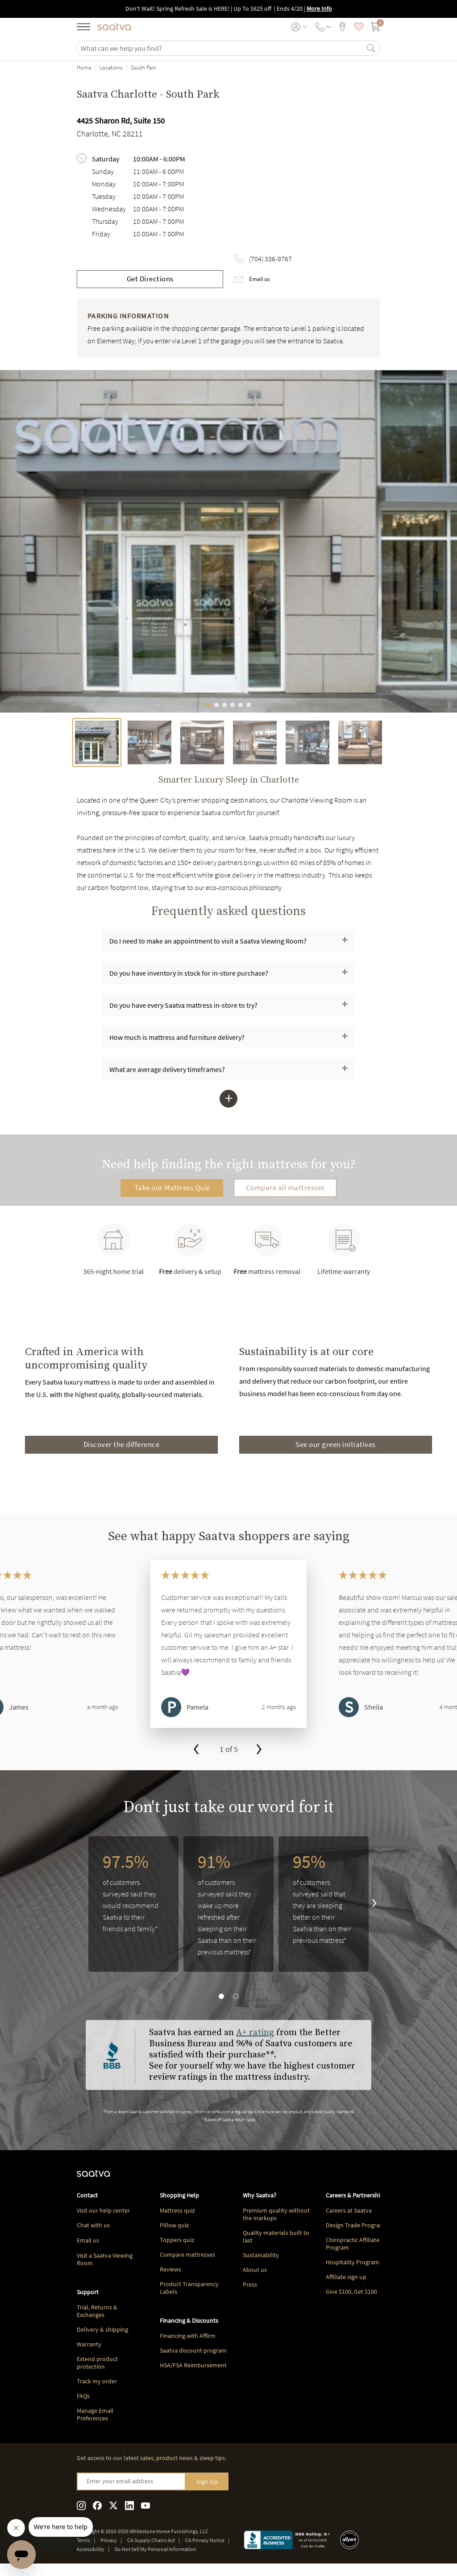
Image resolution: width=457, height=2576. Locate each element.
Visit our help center (103, 2210)
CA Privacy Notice (204, 2540)
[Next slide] (447, 1399)
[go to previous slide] (196, 1750)
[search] (222, 48)
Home (84, 67)
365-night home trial (113, 1250)
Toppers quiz (177, 2240)
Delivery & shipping (102, 2329)
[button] (228, 940)
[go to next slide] (259, 1750)
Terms (83, 2540)
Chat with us (93, 2225)
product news (174, 2458)
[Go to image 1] (208, 705)
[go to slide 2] (235, 1996)
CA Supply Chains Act (151, 2540)
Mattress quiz (177, 2210)
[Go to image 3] (224, 705)
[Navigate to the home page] (114, 26)
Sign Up (207, 2481)
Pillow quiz (174, 2225)
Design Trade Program (355, 2225)
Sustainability (261, 2255)
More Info (319, 8)
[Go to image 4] (232, 705)
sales (147, 2458)
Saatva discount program (193, 2350)
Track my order (97, 2381)
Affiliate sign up (346, 2277)
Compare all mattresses (285, 1187)
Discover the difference (121, 1444)
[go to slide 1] (221, 1996)
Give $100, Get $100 (351, 2291)
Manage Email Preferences (95, 2414)
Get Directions (150, 279)
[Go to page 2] (232, 1468)
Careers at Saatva (349, 2210)
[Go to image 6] (248, 705)
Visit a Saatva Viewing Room (105, 2259)
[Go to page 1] (224, 1468)
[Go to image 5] (240, 705)
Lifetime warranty (343, 1250)
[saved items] (359, 27)
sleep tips (212, 2458)
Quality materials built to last (276, 2236)
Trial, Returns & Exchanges (97, 2311)
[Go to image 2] (216, 705)
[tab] (96, 742)
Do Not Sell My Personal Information (155, 2549)
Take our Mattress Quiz (172, 1187)
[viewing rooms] (342, 26)
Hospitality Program (352, 2262)
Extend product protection (97, 2362)
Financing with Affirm (188, 2336)
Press (250, 2284)
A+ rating (255, 2032)
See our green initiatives (335, 1444)
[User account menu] (299, 26)
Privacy (108, 2540)
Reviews (170, 2269)
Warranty (89, 2344)
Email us (259, 279)
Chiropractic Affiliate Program (352, 2243)
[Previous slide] (10, 1399)
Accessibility (90, 2549)
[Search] (371, 48)
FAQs (83, 2396)
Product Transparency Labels (189, 2288)
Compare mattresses (187, 2254)
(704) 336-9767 (270, 258)
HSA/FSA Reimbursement (193, 2365)
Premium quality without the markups (276, 2214)
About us (255, 2270)
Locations (111, 67)
